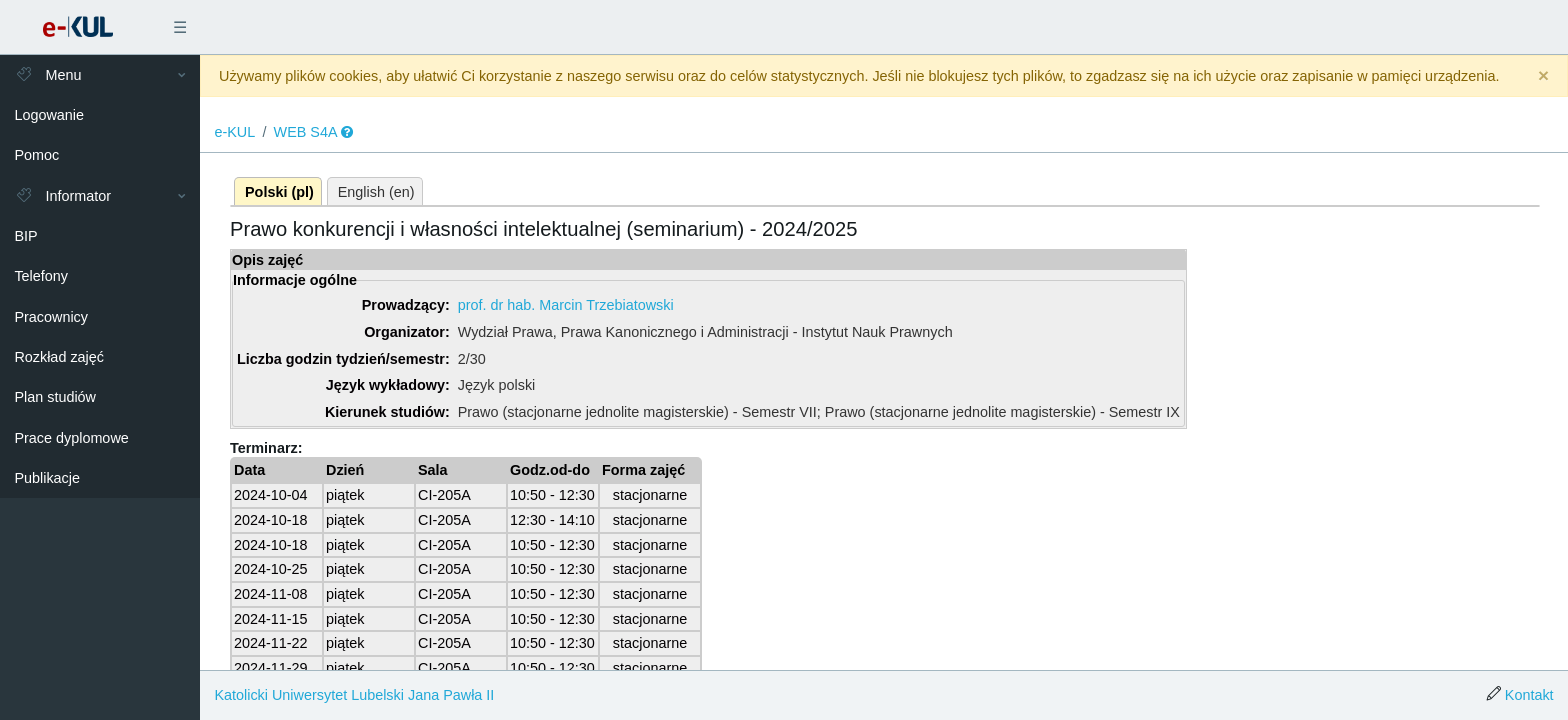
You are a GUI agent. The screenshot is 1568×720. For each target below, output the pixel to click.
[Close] (1543, 76)
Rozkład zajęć (59, 357)
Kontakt (1529, 695)
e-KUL (234, 132)
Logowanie (49, 115)
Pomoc (36, 155)
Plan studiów (55, 397)
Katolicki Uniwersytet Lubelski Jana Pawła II (354, 695)
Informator (62, 196)
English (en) (376, 192)
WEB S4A (306, 132)
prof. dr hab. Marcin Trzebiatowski (566, 305)
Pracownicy (51, 317)
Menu (47, 75)
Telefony (41, 276)
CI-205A (444, 495)
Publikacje (47, 478)
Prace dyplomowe (71, 438)
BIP (25, 236)
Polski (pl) (279, 192)
